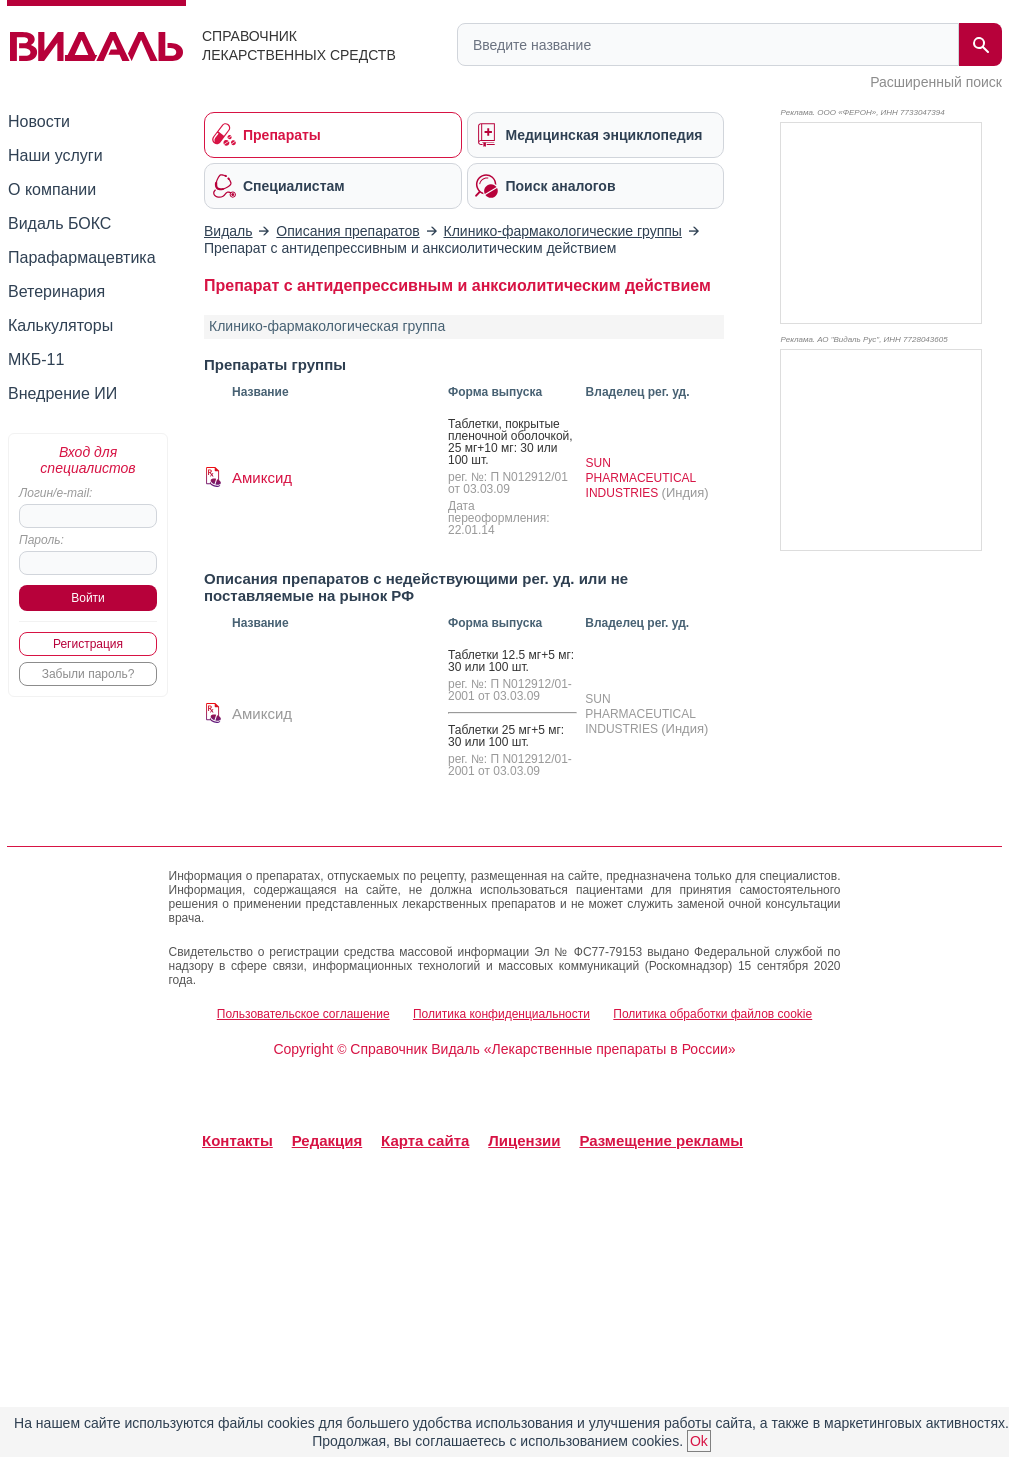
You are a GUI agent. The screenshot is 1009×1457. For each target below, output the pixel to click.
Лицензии (524, 1140)
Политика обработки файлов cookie (712, 1014)
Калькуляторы (60, 325)
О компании (52, 189)
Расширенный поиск (936, 82)
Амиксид (262, 477)
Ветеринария (56, 291)
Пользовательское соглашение (303, 1014)
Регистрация (88, 644)
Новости (39, 121)
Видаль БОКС (59, 223)
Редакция (327, 1140)
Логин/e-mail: (55, 493)
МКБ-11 (36, 359)
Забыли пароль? (88, 674)
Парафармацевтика (82, 257)
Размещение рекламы (661, 1140)
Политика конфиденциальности (501, 1014)
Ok (699, 1441)
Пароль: (41, 540)
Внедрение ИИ (62, 393)
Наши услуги (55, 155)
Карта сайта (425, 1140)
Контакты (237, 1140)
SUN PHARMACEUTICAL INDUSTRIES (641, 478)
